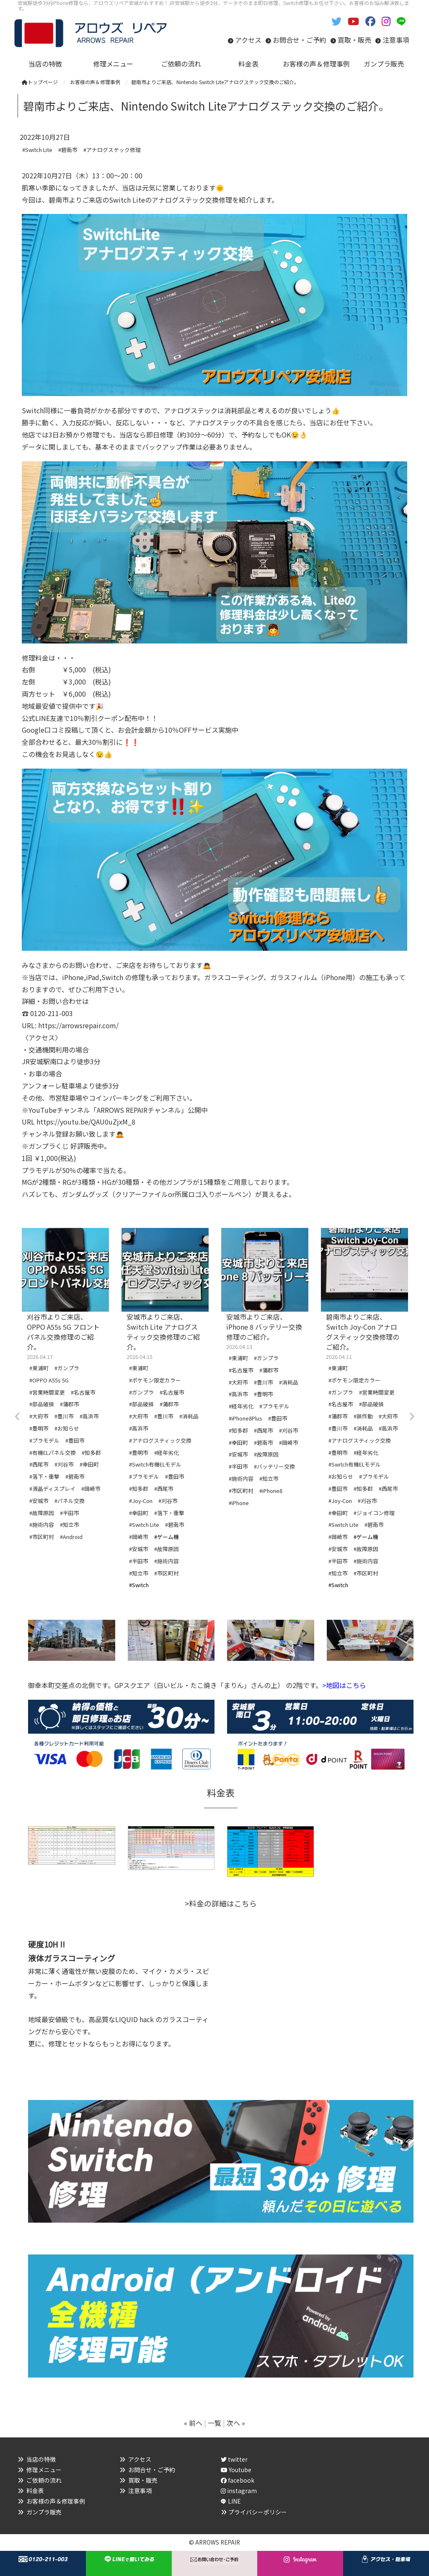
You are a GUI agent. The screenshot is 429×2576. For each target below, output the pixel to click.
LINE (234, 2501)
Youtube (236, 2469)
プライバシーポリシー (257, 2512)
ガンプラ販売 (44, 2512)
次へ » (236, 2423)
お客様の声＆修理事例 (55, 2501)
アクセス (248, 40)
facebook (237, 2480)
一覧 (214, 2423)
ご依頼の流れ (44, 2480)
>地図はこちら (344, 1685)
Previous (17, 1417)
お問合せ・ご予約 (299, 40)
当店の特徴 (41, 2459)
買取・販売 (354, 40)
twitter (234, 2459)
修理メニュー (44, 2469)
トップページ (40, 81)
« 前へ (193, 2423)
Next (411, 1417)
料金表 (35, 2490)
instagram (239, 2490)
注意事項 (395, 40)
